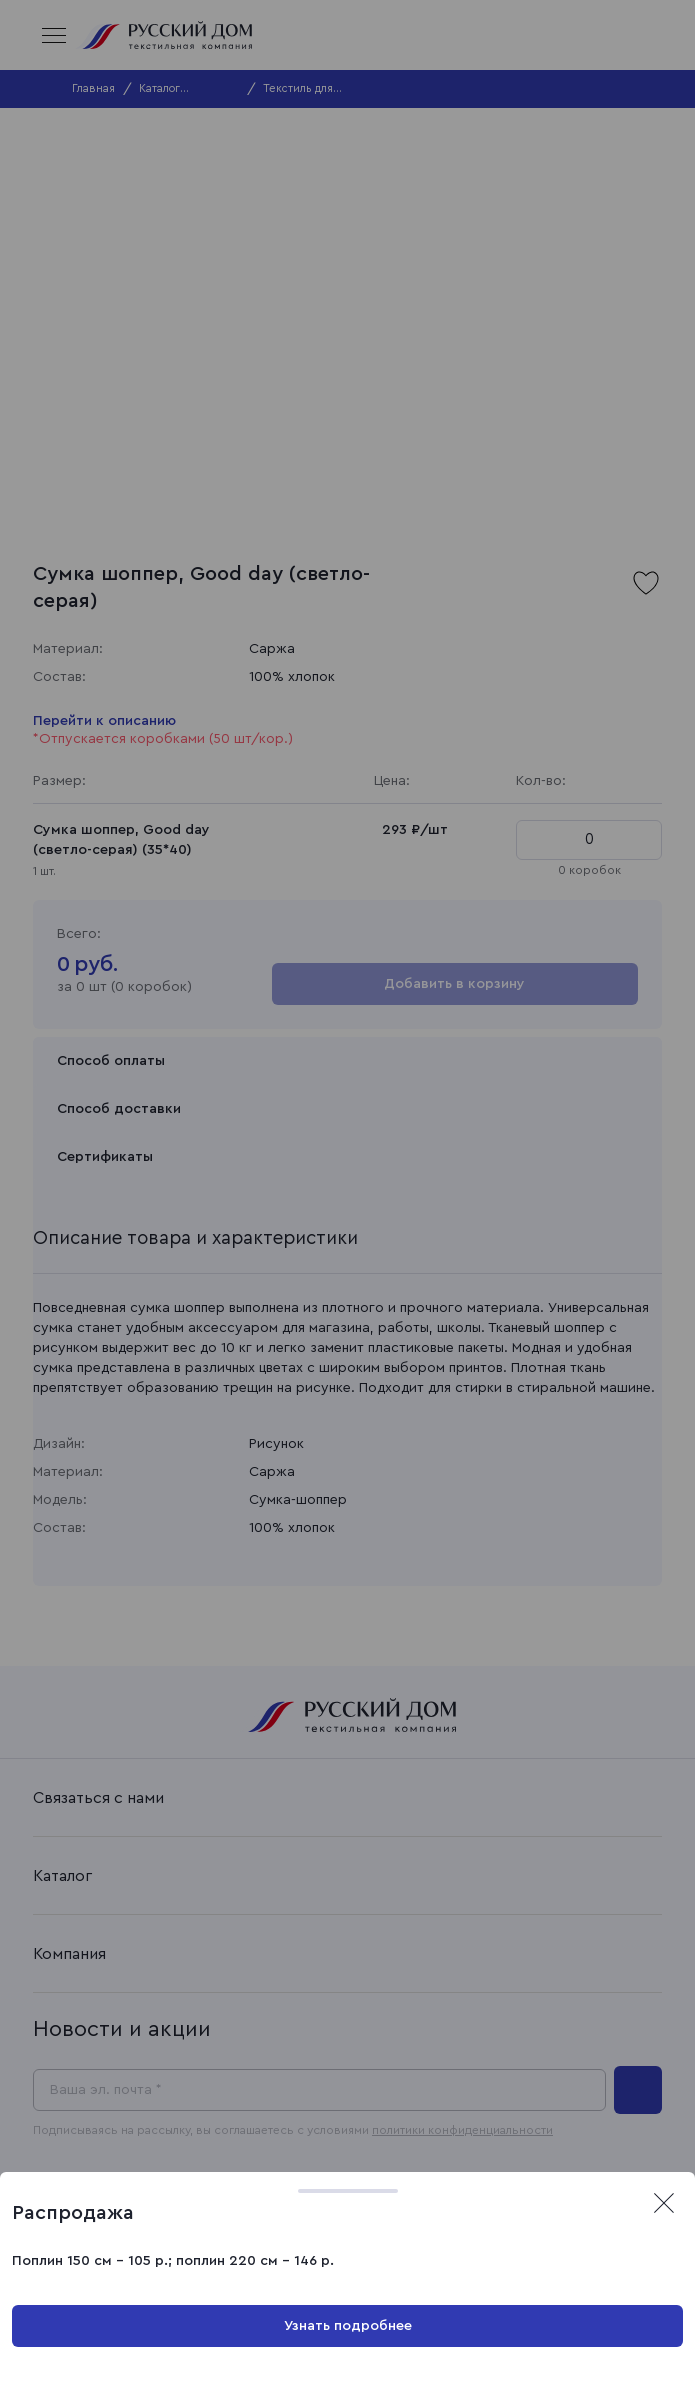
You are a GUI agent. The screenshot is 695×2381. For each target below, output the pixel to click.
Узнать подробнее (348, 2326)
